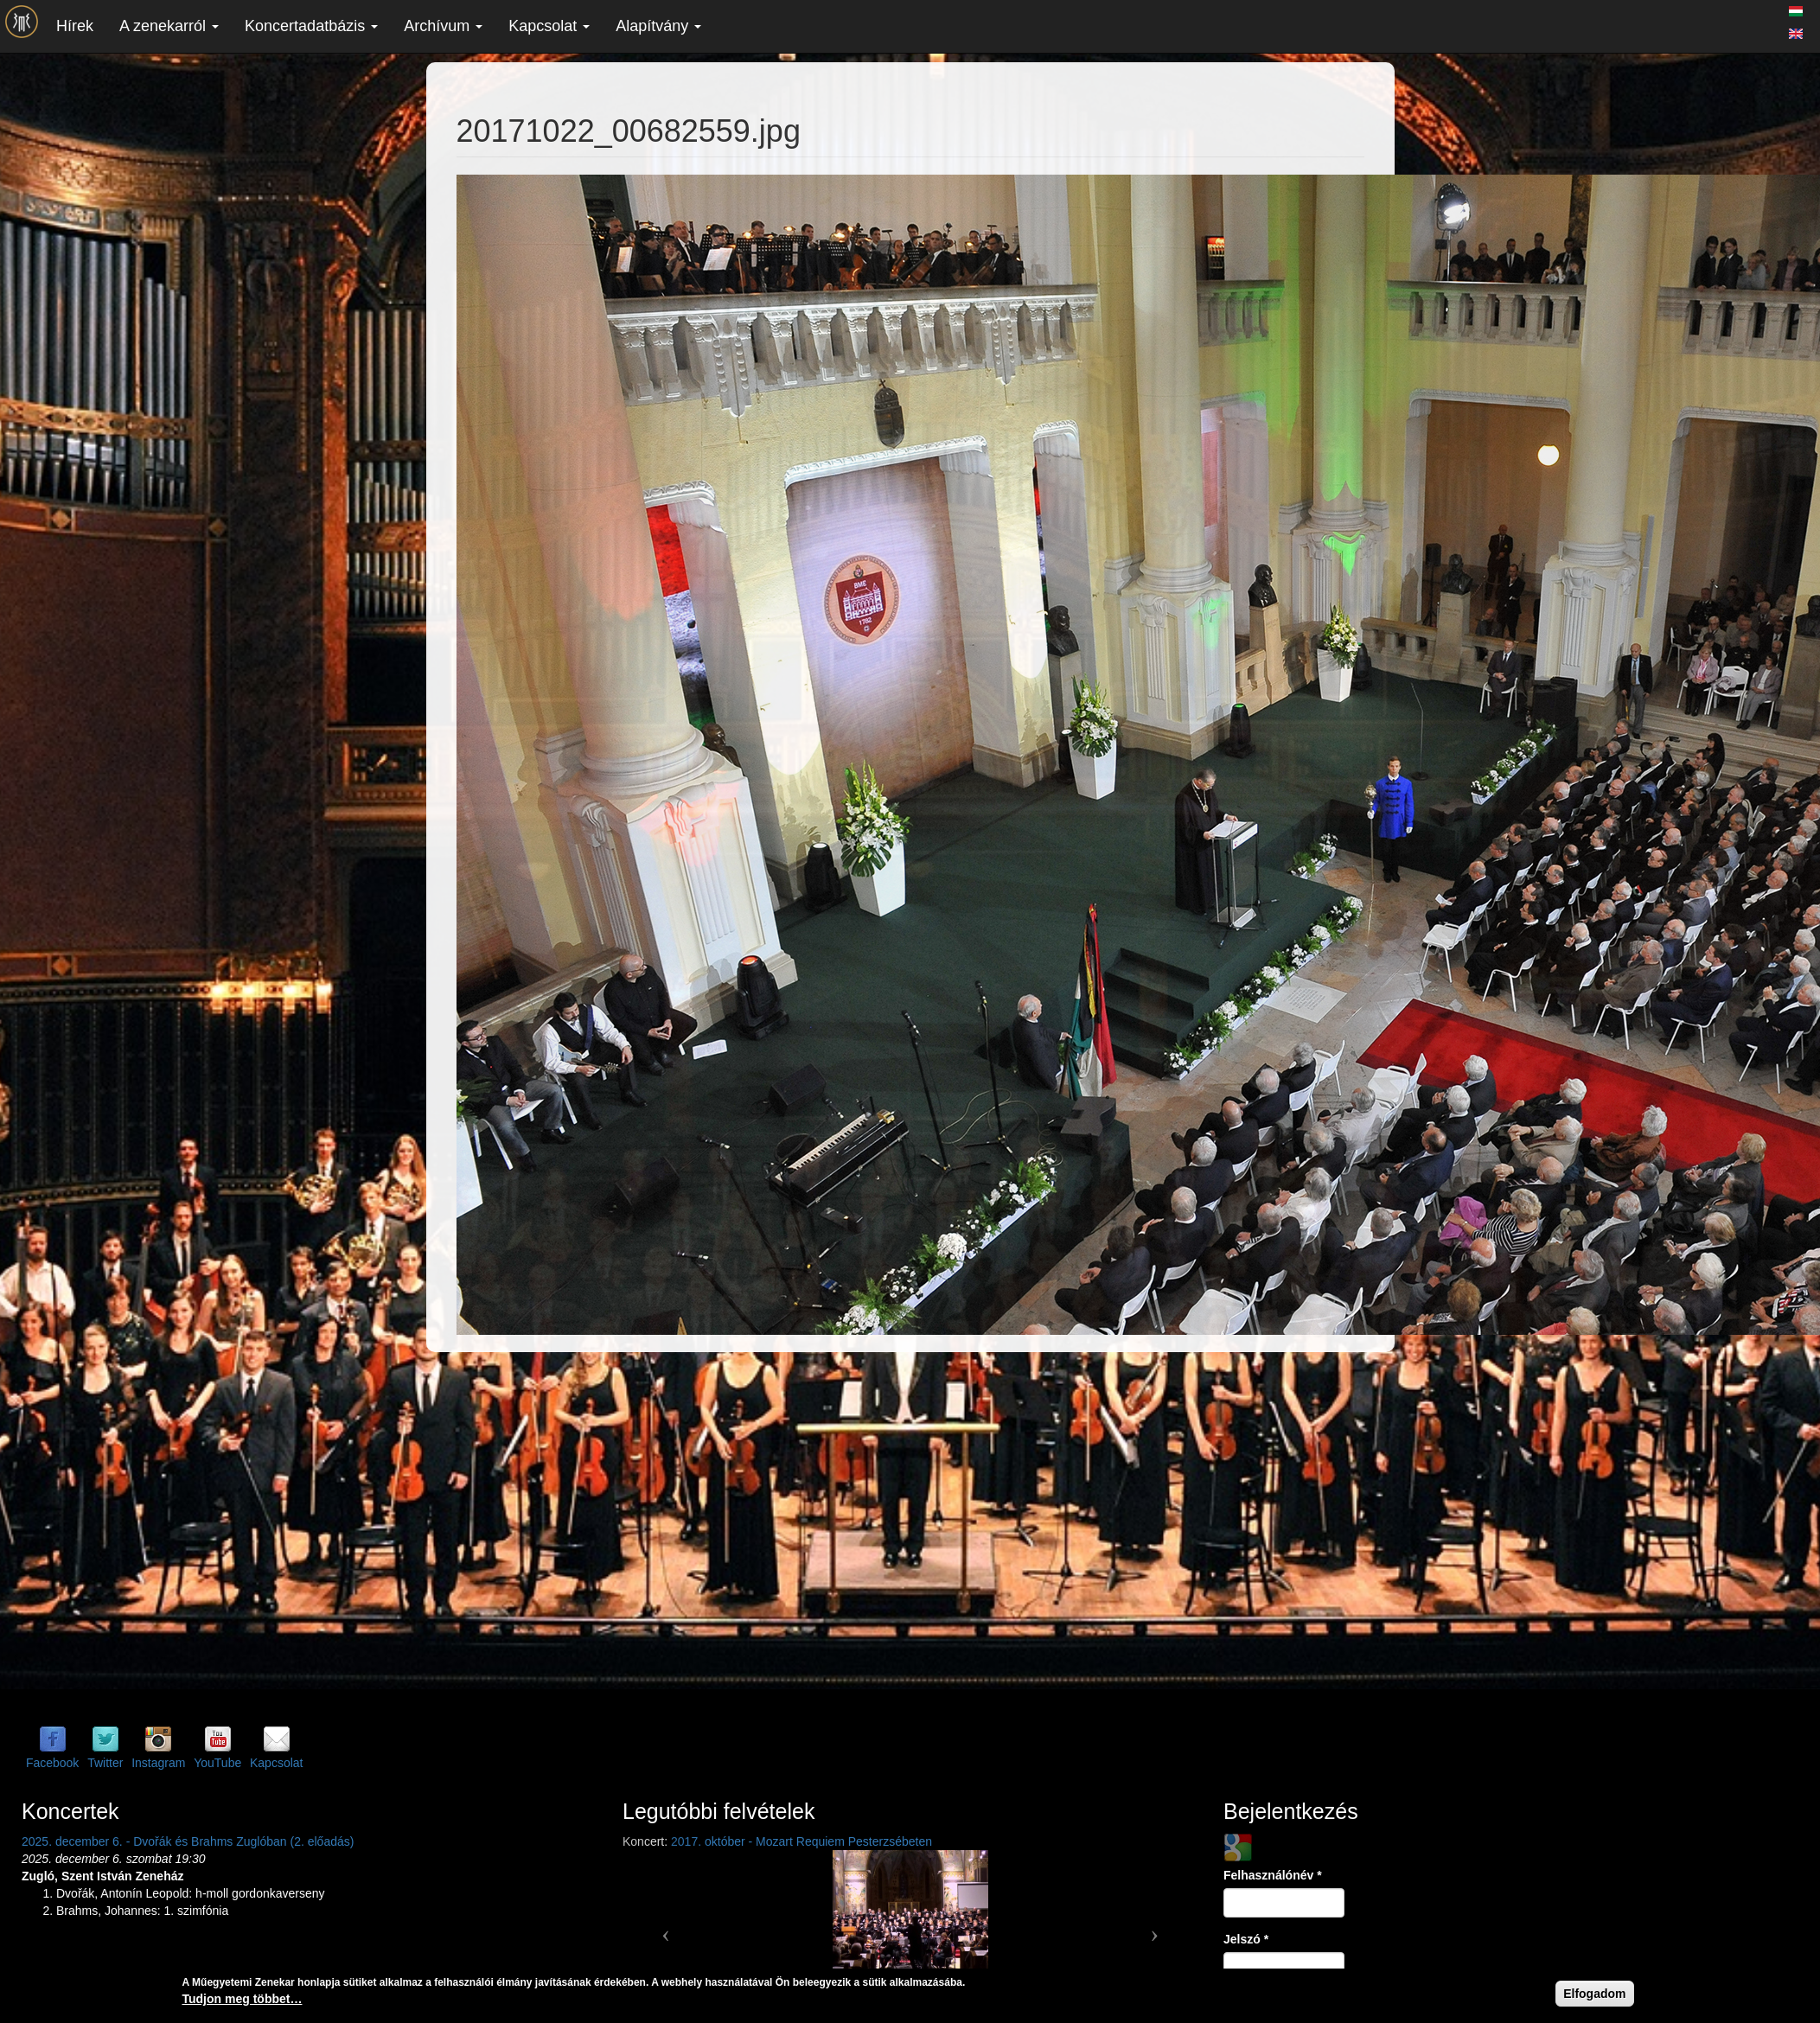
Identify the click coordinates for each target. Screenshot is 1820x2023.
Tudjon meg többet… (242, 2000)
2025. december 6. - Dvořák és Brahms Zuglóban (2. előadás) (188, 1841)
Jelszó (1245, 1939)
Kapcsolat (549, 26)
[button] (666, 1928)
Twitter (105, 1763)
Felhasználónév (1272, 1875)
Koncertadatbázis (311, 26)
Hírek (74, 26)
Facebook (52, 1763)
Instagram (158, 1763)
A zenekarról (169, 26)
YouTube (217, 1763)
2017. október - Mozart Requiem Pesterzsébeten (801, 1841)
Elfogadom (1594, 1994)
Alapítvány (658, 26)
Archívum (443, 26)
